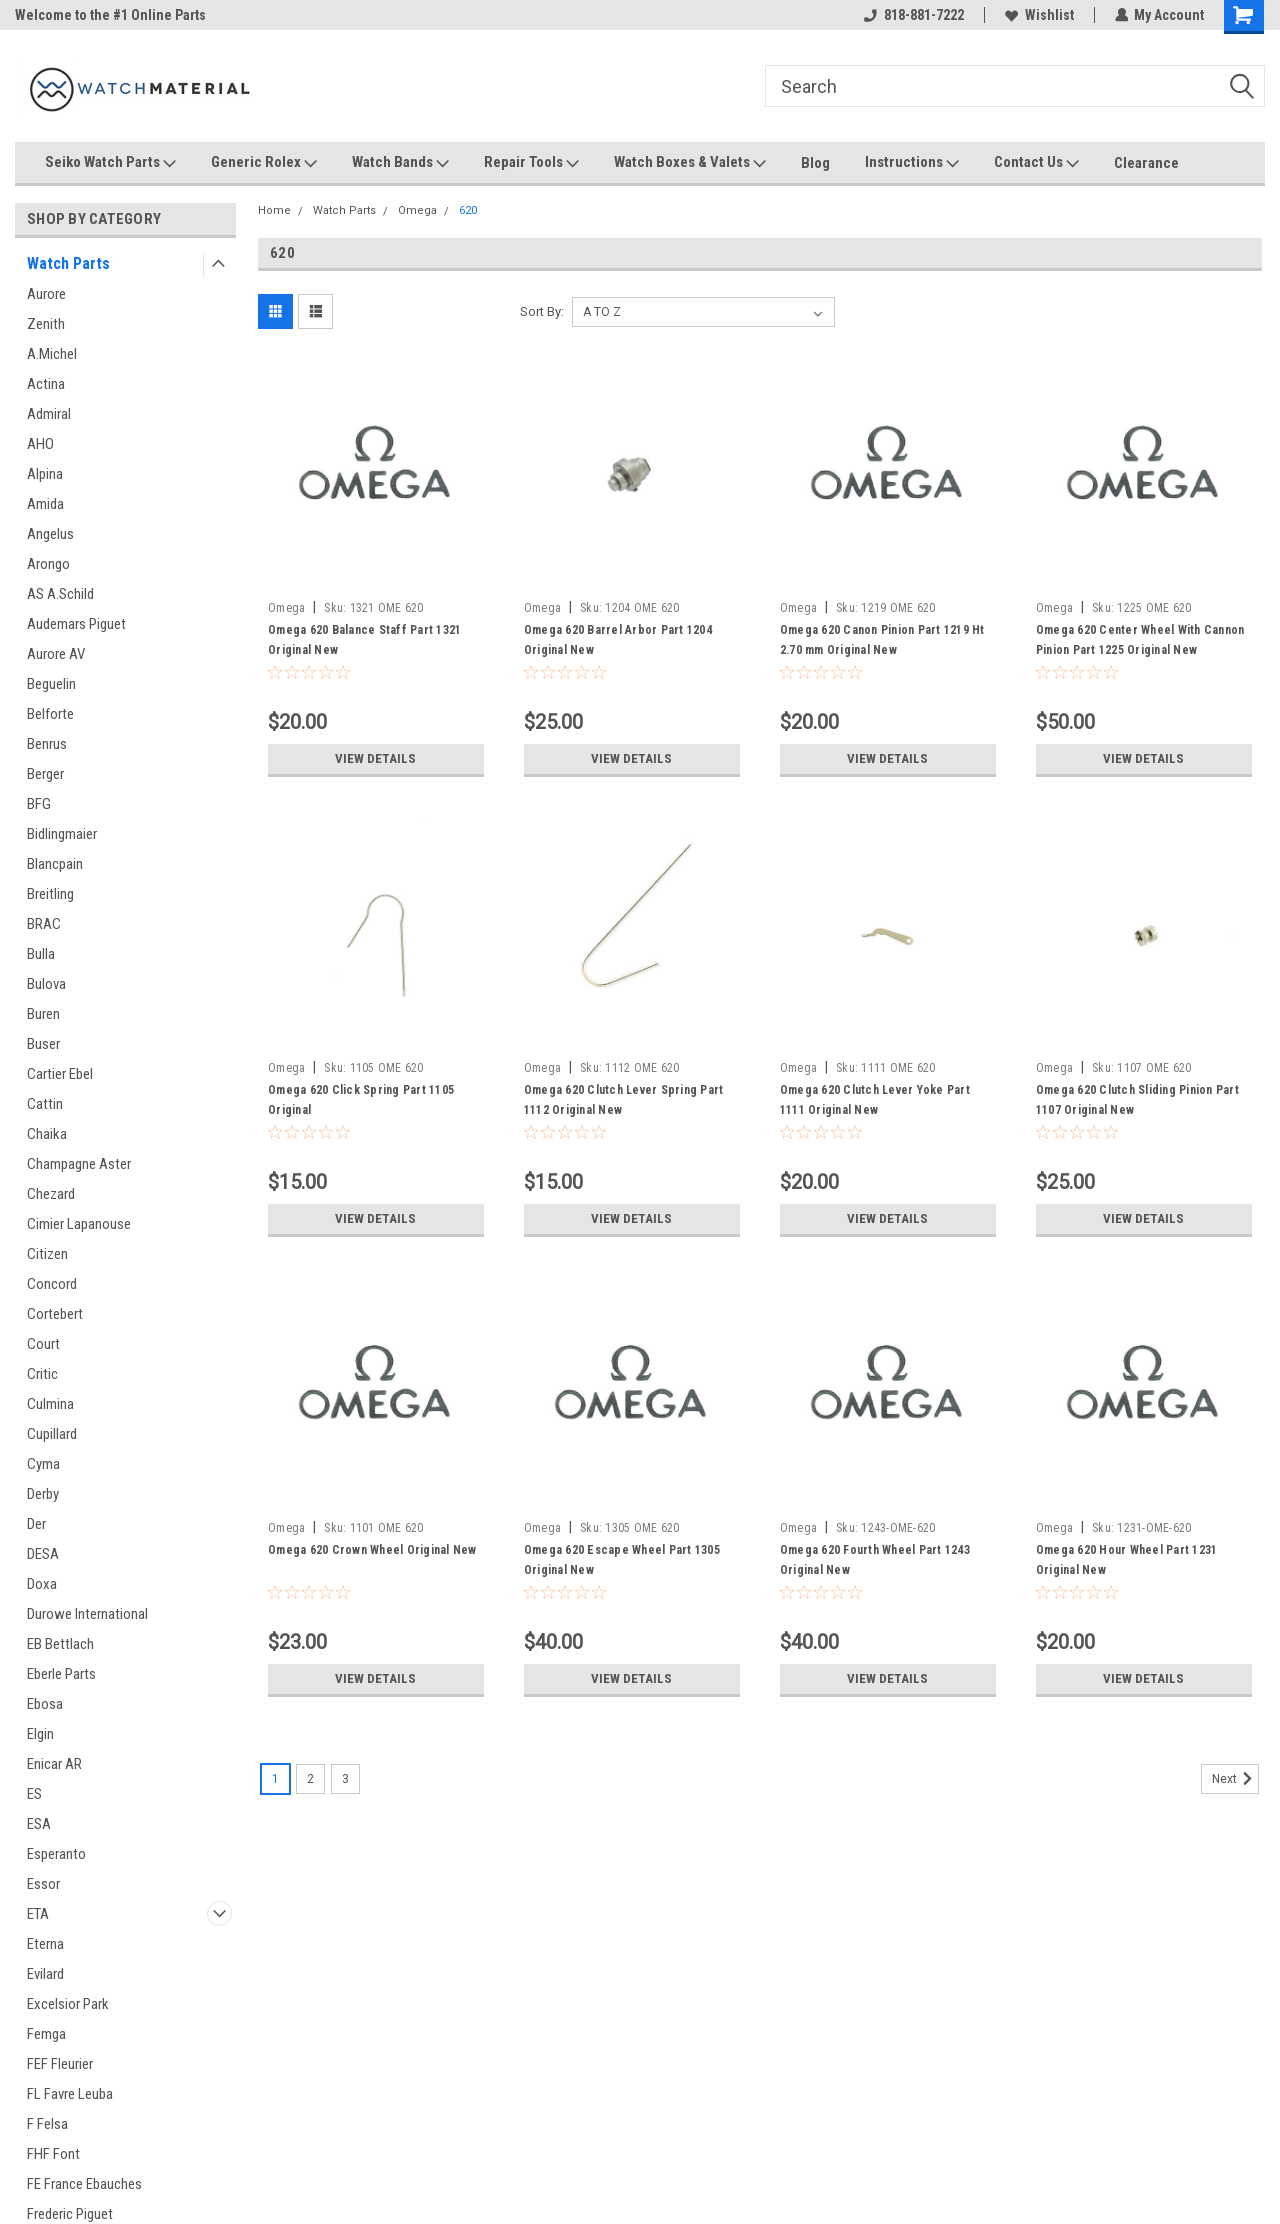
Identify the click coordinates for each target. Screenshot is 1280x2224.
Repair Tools (531, 163)
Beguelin (51, 684)
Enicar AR (54, 1764)
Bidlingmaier (62, 834)
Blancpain (55, 864)
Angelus (50, 534)
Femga (46, 2034)
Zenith (46, 324)
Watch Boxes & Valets (690, 163)
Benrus (47, 744)
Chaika (47, 1134)
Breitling (50, 894)
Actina (46, 384)
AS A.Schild (60, 594)
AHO (40, 444)
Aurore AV (56, 654)
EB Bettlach (60, 1644)
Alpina (45, 474)
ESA (39, 1824)
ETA (38, 1914)
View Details (376, 759)
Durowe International (87, 1614)
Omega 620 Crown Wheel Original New (372, 1550)
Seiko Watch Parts (110, 163)
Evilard (45, 1974)
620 (468, 210)
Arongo (48, 564)
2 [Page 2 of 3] (310, 1779)
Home (274, 210)
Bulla (41, 954)
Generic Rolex (264, 163)
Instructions (912, 163)
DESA (43, 1554)
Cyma (43, 1464)
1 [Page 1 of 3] (275, 1779)
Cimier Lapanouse (79, 1224)
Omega (417, 210)
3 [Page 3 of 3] (345, 1779)
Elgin (40, 1734)
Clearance (1146, 163)
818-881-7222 (913, 15)
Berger (45, 774)
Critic (42, 1374)
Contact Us (1036, 163)
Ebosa (45, 1704)
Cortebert (55, 1314)
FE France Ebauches (84, 2184)
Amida (45, 504)
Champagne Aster (79, 1164)
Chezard (51, 1194)
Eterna (45, 1944)
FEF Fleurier (60, 2064)
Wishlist (1038, 15)
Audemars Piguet (76, 624)
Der (36, 1524)
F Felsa (47, 2124)
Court (43, 1344)
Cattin (45, 1104)
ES (34, 1794)
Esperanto (56, 1854)
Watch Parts (68, 263)
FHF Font (53, 2154)
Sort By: (542, 311)
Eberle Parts (61, 1674)
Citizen (47, 1254)
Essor (43, 1884)
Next (1235, 1779)
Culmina (50, 1404)
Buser (43, 1044)
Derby (43, 1494)
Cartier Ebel (60, 1074)
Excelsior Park (68, 2004)
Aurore (46, 294)
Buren (43, 1014)
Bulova (46, 984)
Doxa (42, 1584)
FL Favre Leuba (70, 2094)
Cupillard (52, 1434)
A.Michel (52, 354)
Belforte (50, 714)
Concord (52, 1284)
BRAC (44, 924)
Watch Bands (400, 163)
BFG (39, 804)
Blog (815, 163)
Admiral (49, 414)
